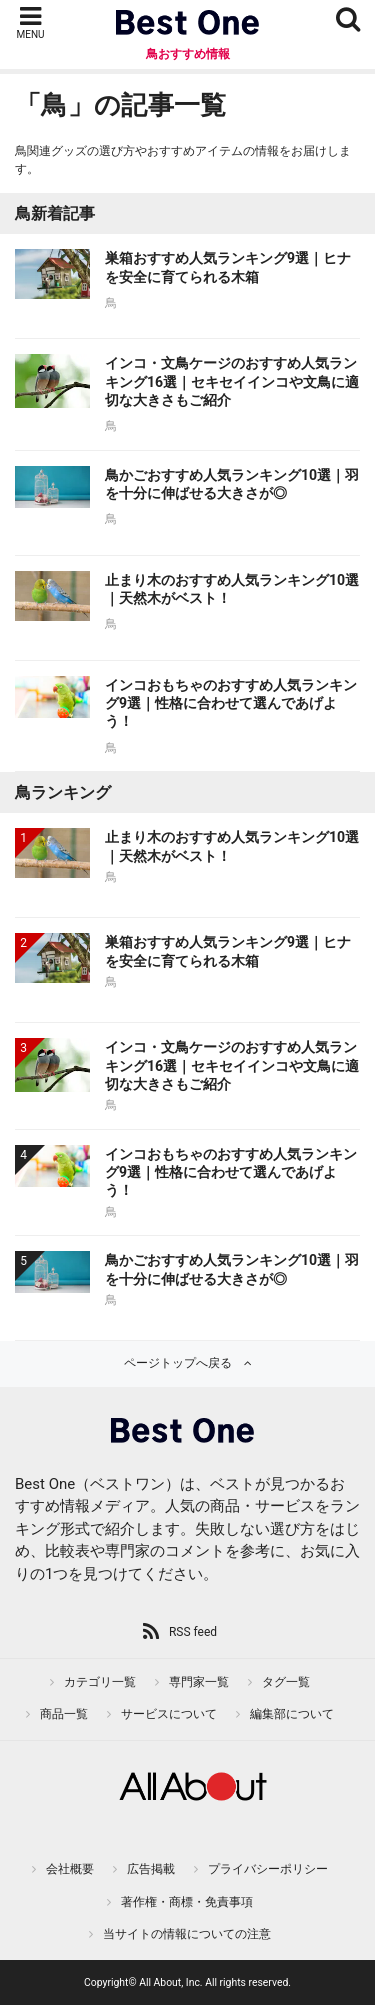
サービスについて (169, 1714)
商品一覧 (64, 1714)
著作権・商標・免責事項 (187, 1902)
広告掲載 (151, 1869)
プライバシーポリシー (268, 1869)
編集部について (292, 1714)
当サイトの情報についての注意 (187, 1934)
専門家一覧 (199, 1682)
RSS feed (193, 1632)
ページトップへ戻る (178, 1363)
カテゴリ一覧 (100, 1682)
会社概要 (70, 1869)
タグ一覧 (286, 1682)
